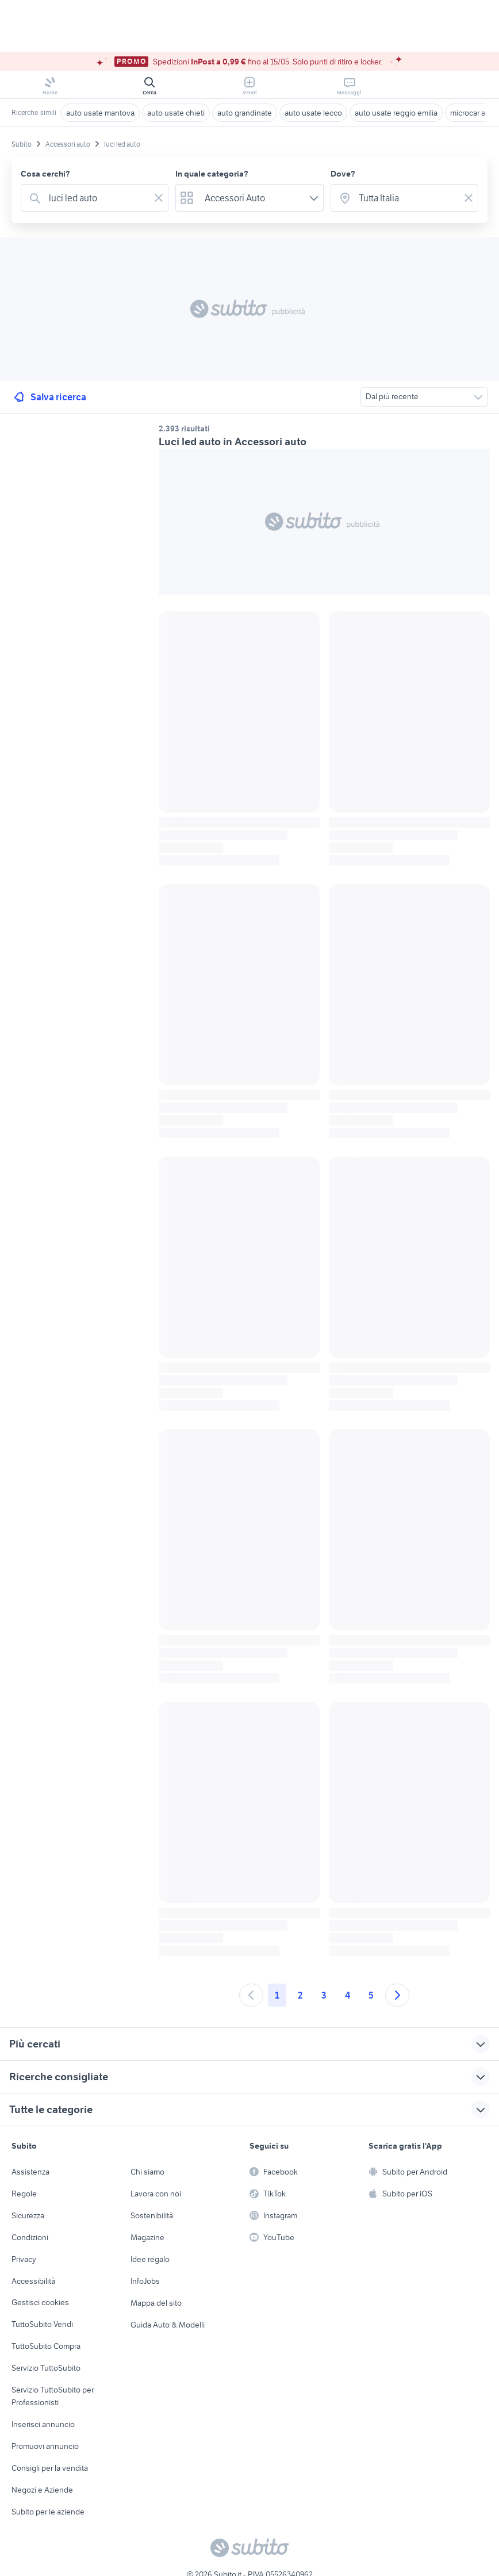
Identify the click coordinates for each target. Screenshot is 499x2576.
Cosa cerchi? (45, 174)
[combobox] (97, 198)
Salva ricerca (49, 397)
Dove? (343, 174)
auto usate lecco (313, 113)
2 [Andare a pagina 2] (300, 1995)
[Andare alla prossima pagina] (397, 1995)
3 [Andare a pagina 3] (324, 1995)
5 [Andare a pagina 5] (371, 1995)
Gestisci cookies (40, 2302)
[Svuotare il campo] (159, 198)
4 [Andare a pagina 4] (347, 1995)
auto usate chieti (176, 113)
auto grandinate (244, 113)
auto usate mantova (100, 113)
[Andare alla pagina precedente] (251, 1995)
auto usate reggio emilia (396, 113)
